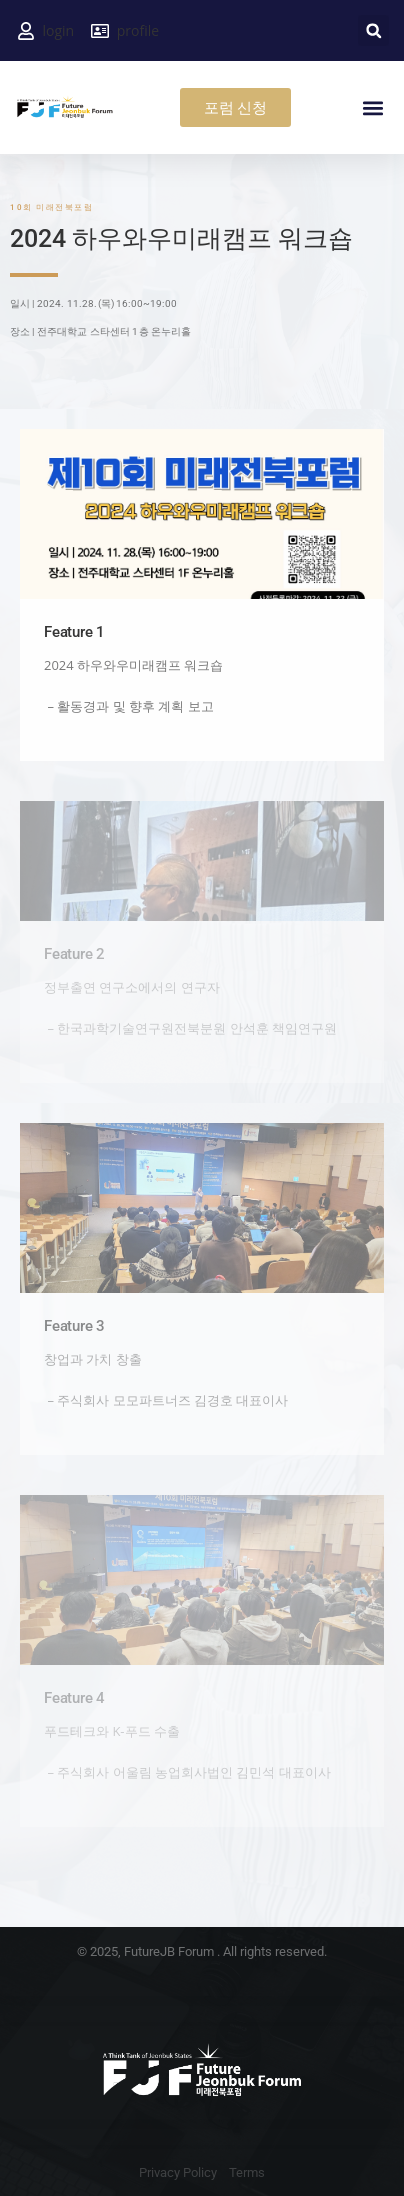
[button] (373, 30)
